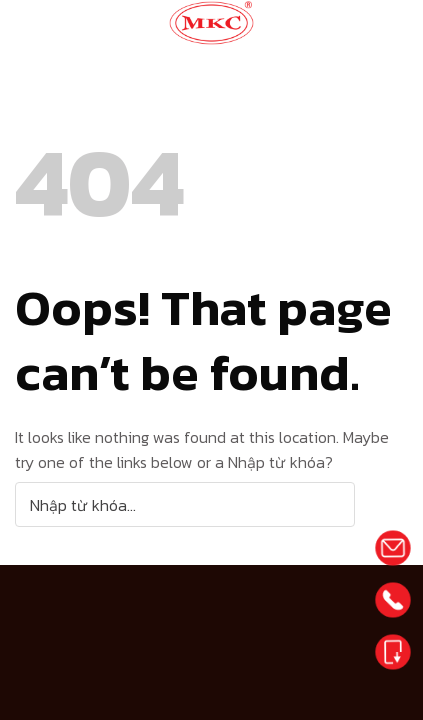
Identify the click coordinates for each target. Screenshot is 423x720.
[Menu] (375, 24)
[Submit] (381, 505)
